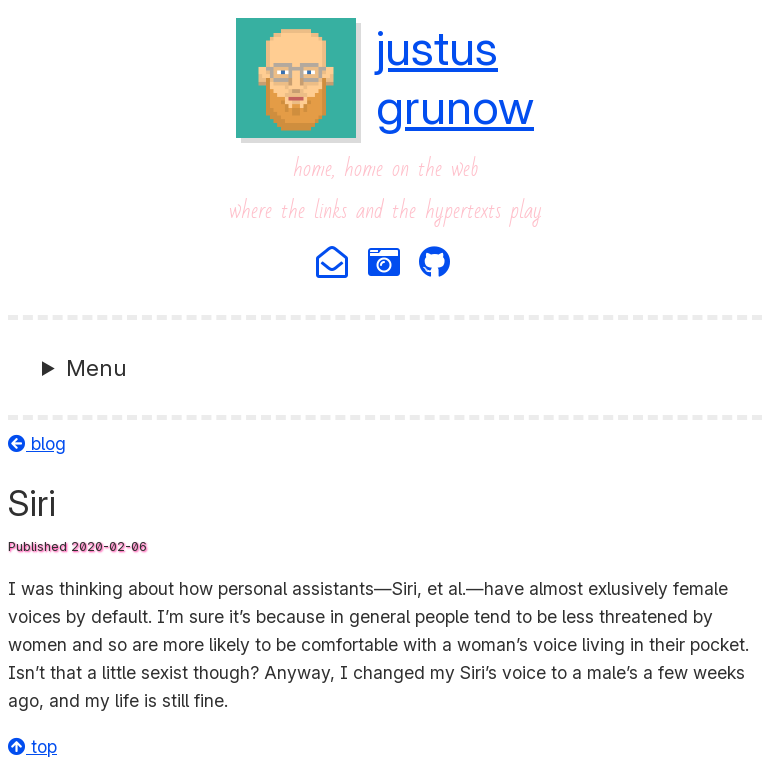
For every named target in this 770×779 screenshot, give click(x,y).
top (32, 746)
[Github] (436, 263)
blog (37, 443)
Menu (96, 367)
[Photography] (385, 263)
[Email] (333, 263)
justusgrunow (455, 77)
